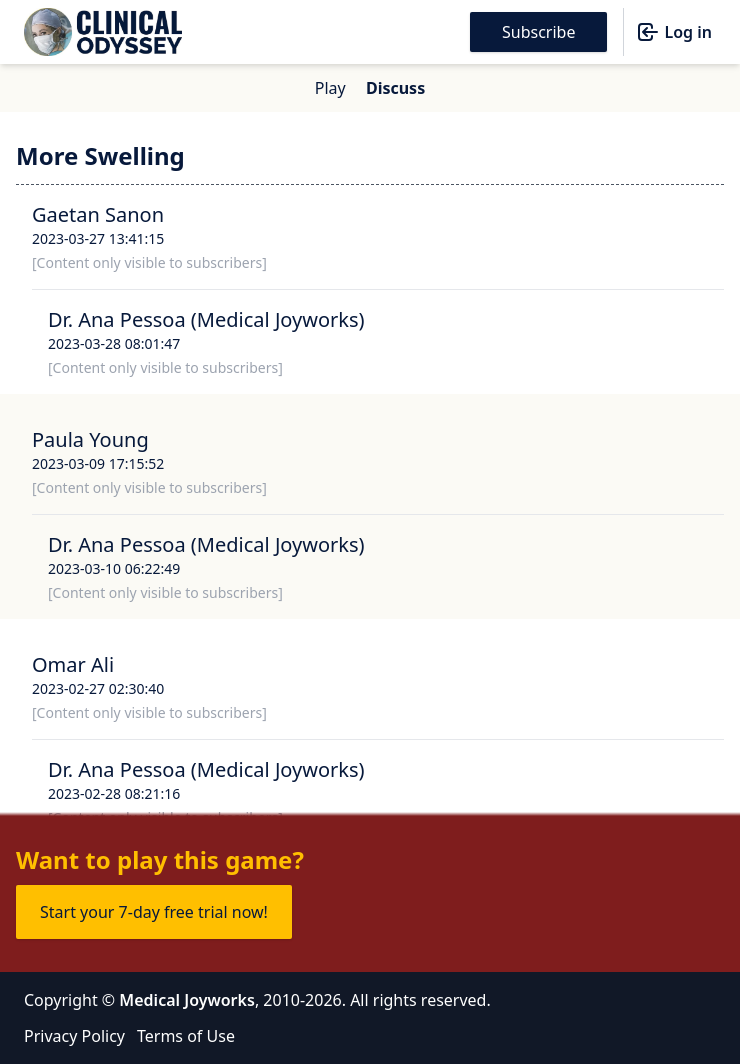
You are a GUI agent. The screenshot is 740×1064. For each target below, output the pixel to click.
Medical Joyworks (187, 1000)
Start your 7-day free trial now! (154, 912)
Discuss (395, 88)
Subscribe (538, 32)
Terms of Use (186, 1036)
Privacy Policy (74, 1036)
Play (330, 88)
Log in (674, 32)
